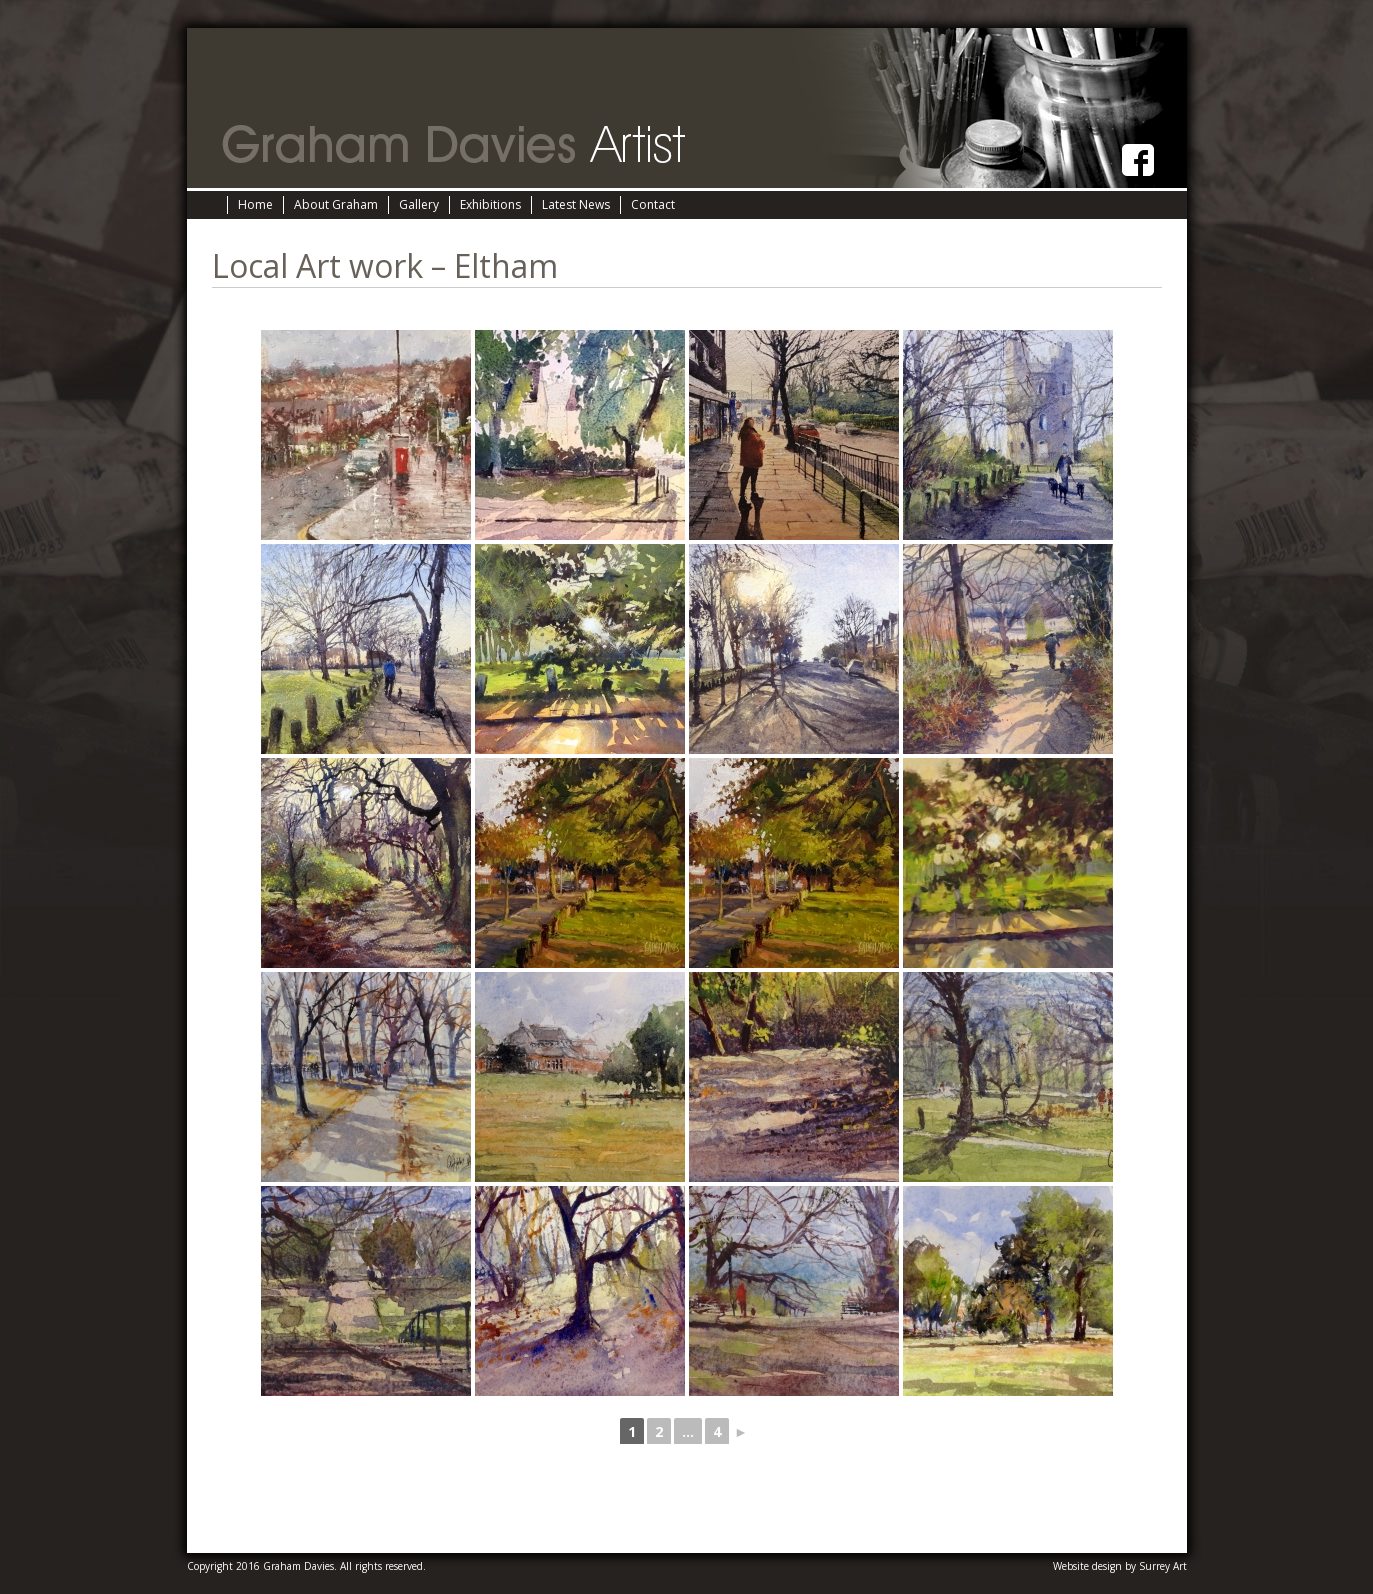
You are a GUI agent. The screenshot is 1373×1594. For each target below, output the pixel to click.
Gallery (419, 204)
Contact (653, 204)
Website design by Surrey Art (1120, 1566)
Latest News (576, 204)
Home (255, 204)
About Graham (336, 204)
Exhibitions (490, 204)
